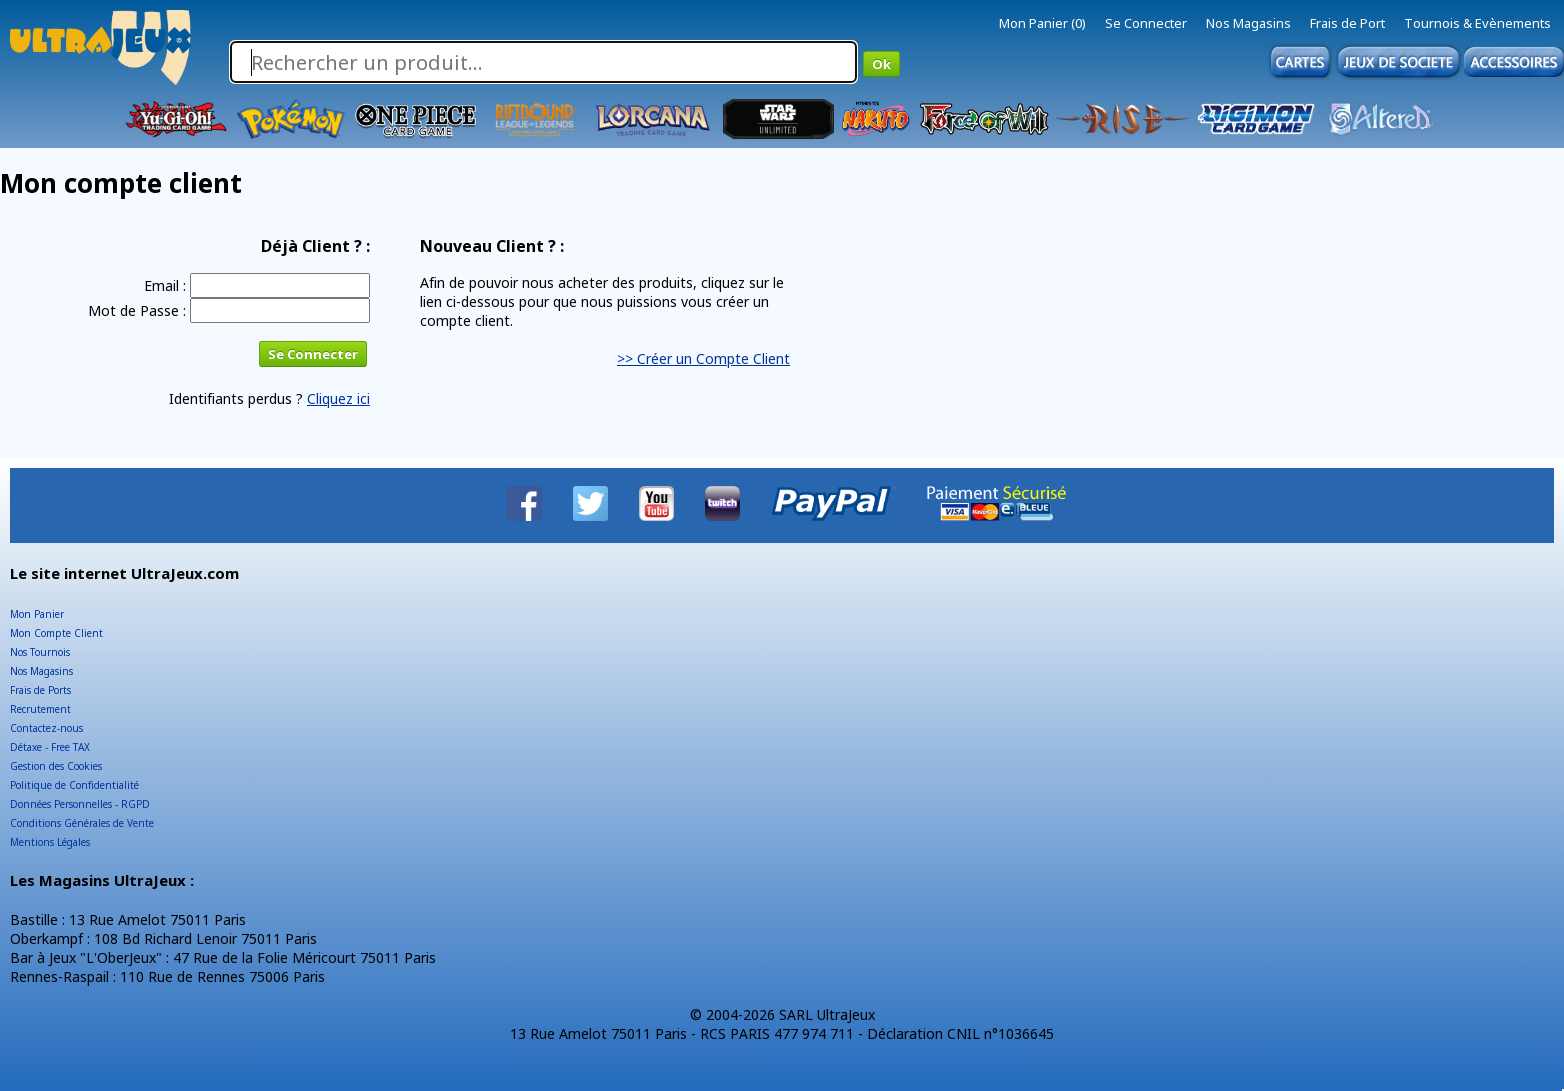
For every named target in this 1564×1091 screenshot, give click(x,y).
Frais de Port (1347, 23)
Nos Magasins (1248, 23)
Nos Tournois (40, 652)
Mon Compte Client (56, 633)
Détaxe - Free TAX (50, 747)
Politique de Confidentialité (74, 785)
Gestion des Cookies (56, 766)
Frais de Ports (40, 690)
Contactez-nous (46, 728)
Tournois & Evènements (1477, 23)
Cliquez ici (338, 398)
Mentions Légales (50, 842)
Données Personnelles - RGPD (80, 804)
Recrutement (40, 709)
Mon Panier (37, 614)
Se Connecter (1146, 23)
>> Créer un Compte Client (703, 358)
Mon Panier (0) (1042, 23)
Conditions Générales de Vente (82, 823)
